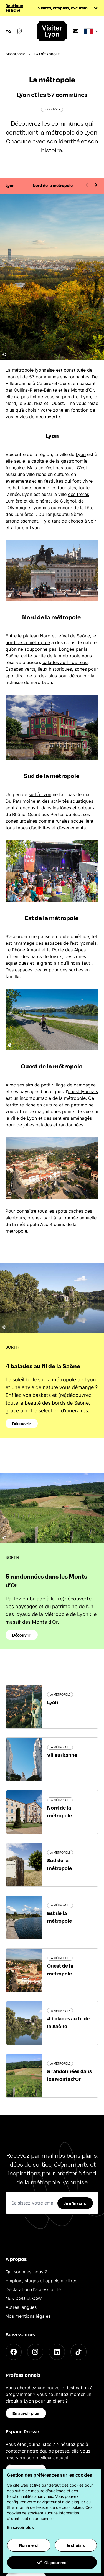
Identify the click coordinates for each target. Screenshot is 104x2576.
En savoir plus (25, 2413)
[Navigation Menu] (8, 31)
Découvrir (15, 54)
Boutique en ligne (14, 7)
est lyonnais (84, 943)
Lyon (10, 185)
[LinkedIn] (57, 2352)
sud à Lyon (40, 794)
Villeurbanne (62, 1754)
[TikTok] (78, 2352)
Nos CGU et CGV (24, 2298)
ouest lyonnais (83, 1091)
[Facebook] (14, 2352)
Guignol (68, 501)
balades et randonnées (59, 1125)
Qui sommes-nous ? (26, 2271)
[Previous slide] (87, 185)
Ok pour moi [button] (52, 2562)
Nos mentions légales (28, 2316)
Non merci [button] (29, 2545)
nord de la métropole (28, 642)
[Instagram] (35, 2352)
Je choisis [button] (76, 2545)
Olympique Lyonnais (28, 507)
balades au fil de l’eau (65, 662)
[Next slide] (95, 185)
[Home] (52, 31)
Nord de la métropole (53, 185)
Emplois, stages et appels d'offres (41, 2280)
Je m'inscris (75, 2203)
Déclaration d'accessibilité (33, 2289)
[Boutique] (75, 31)
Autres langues (21, 2307)
